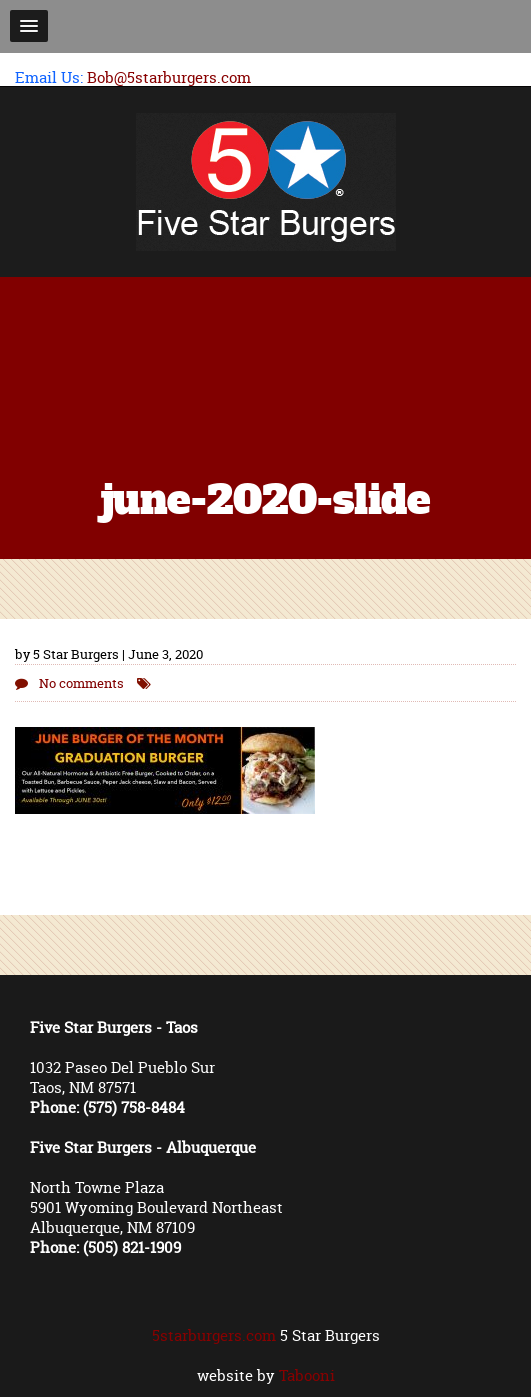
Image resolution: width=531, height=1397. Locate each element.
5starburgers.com (214, 1335)
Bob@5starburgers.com (169, 77)
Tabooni (307, 1375)
